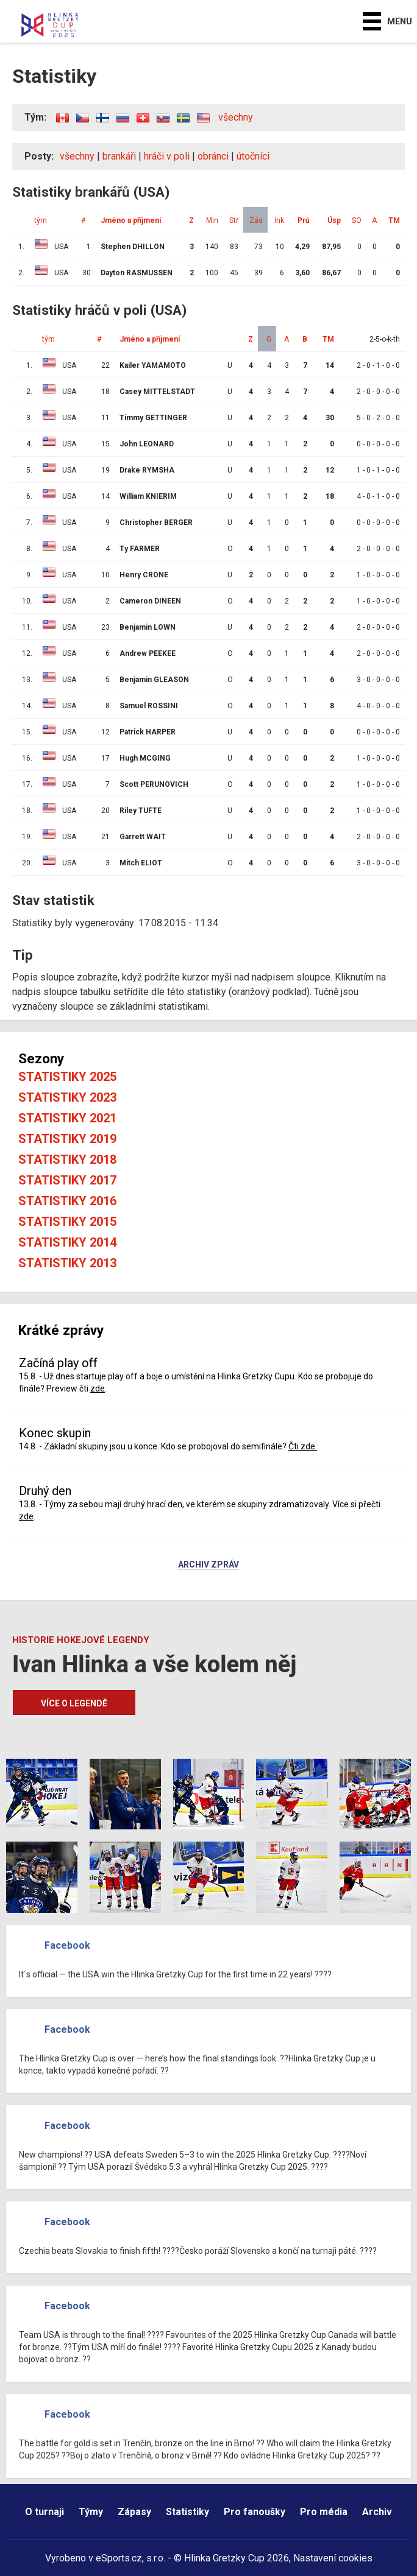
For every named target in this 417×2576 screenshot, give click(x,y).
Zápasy (134, 2512)
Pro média (324, 2512)
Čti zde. (302, 1446)
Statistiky (187, 2512)
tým (40, 220)
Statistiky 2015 (67, 1221)
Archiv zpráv (208, 1565)
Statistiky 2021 (67, 1118)
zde (97, 1388)
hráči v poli (167, 156)
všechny (235, 117)
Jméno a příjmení (131, 220)
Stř (233, 220)
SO (357, 220)
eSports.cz (119, 2558)
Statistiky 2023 (67, 1097)
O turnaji (44, 2512)
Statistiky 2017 (67, 1180)
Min (212, 220)
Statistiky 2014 (67, 1242)
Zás (256, 220)
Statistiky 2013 (67, 1263)
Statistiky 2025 (67, 1076)
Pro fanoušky (254, 2512)
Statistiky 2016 (67, 1201)
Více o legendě (74, 1703)
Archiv (377, 2512)
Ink (279, 220)
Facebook (67, 1945)
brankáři (119, 156)
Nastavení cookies (332, 2558)
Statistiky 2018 (67, 1159)
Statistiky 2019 (67, 1138)
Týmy (91, 2512)
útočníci (253, 156)
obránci (213, 156)
